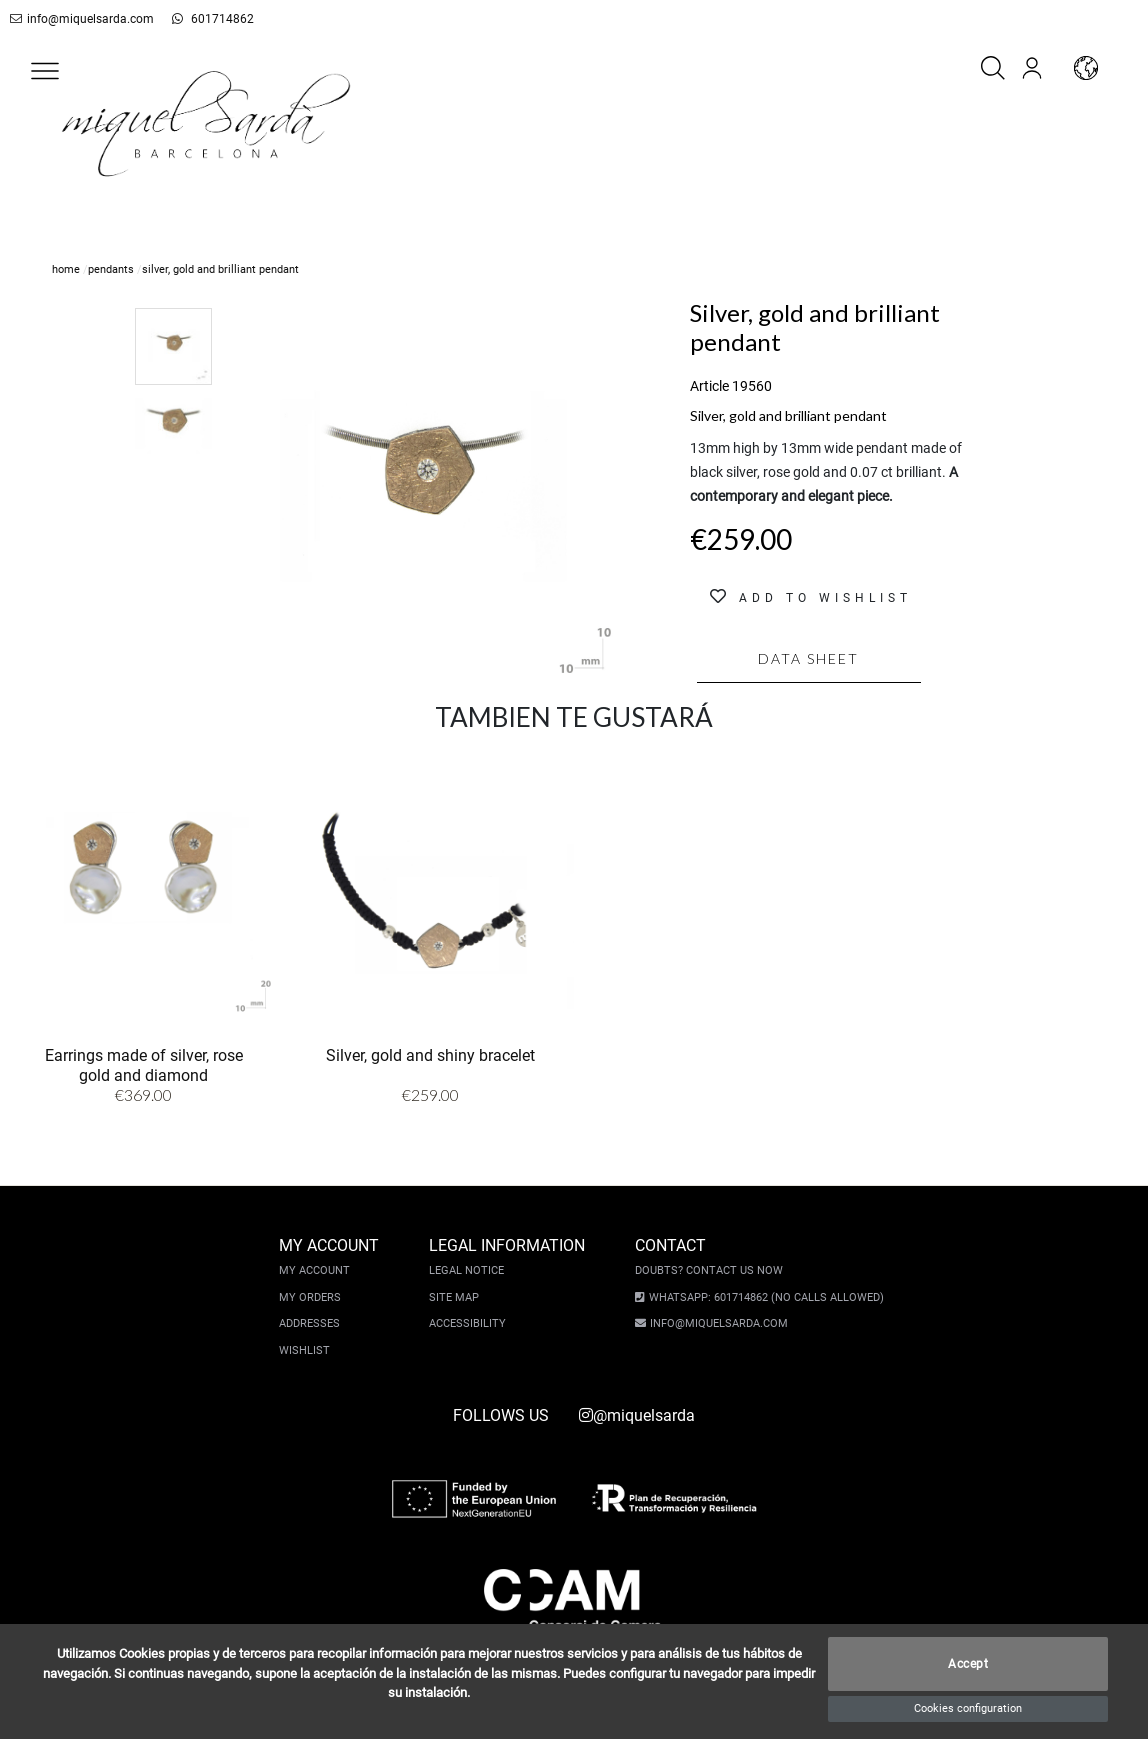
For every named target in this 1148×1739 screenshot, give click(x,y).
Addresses (314, 1323)
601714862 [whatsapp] (196, 19)
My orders (315, 1297)
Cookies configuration (968, 1708)
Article (709, 386)
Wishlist (309, 1350)
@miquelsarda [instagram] (637, 1415)
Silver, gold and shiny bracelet (430, 1055)
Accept (968, 1664)
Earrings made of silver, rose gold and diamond (144, 1065)
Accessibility (472, 1323)
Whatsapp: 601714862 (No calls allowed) (761, 1297)
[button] (45, 71)
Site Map (459, 1297)
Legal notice (471, 1270)
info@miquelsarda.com (78, 19)
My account (319, 1270)
